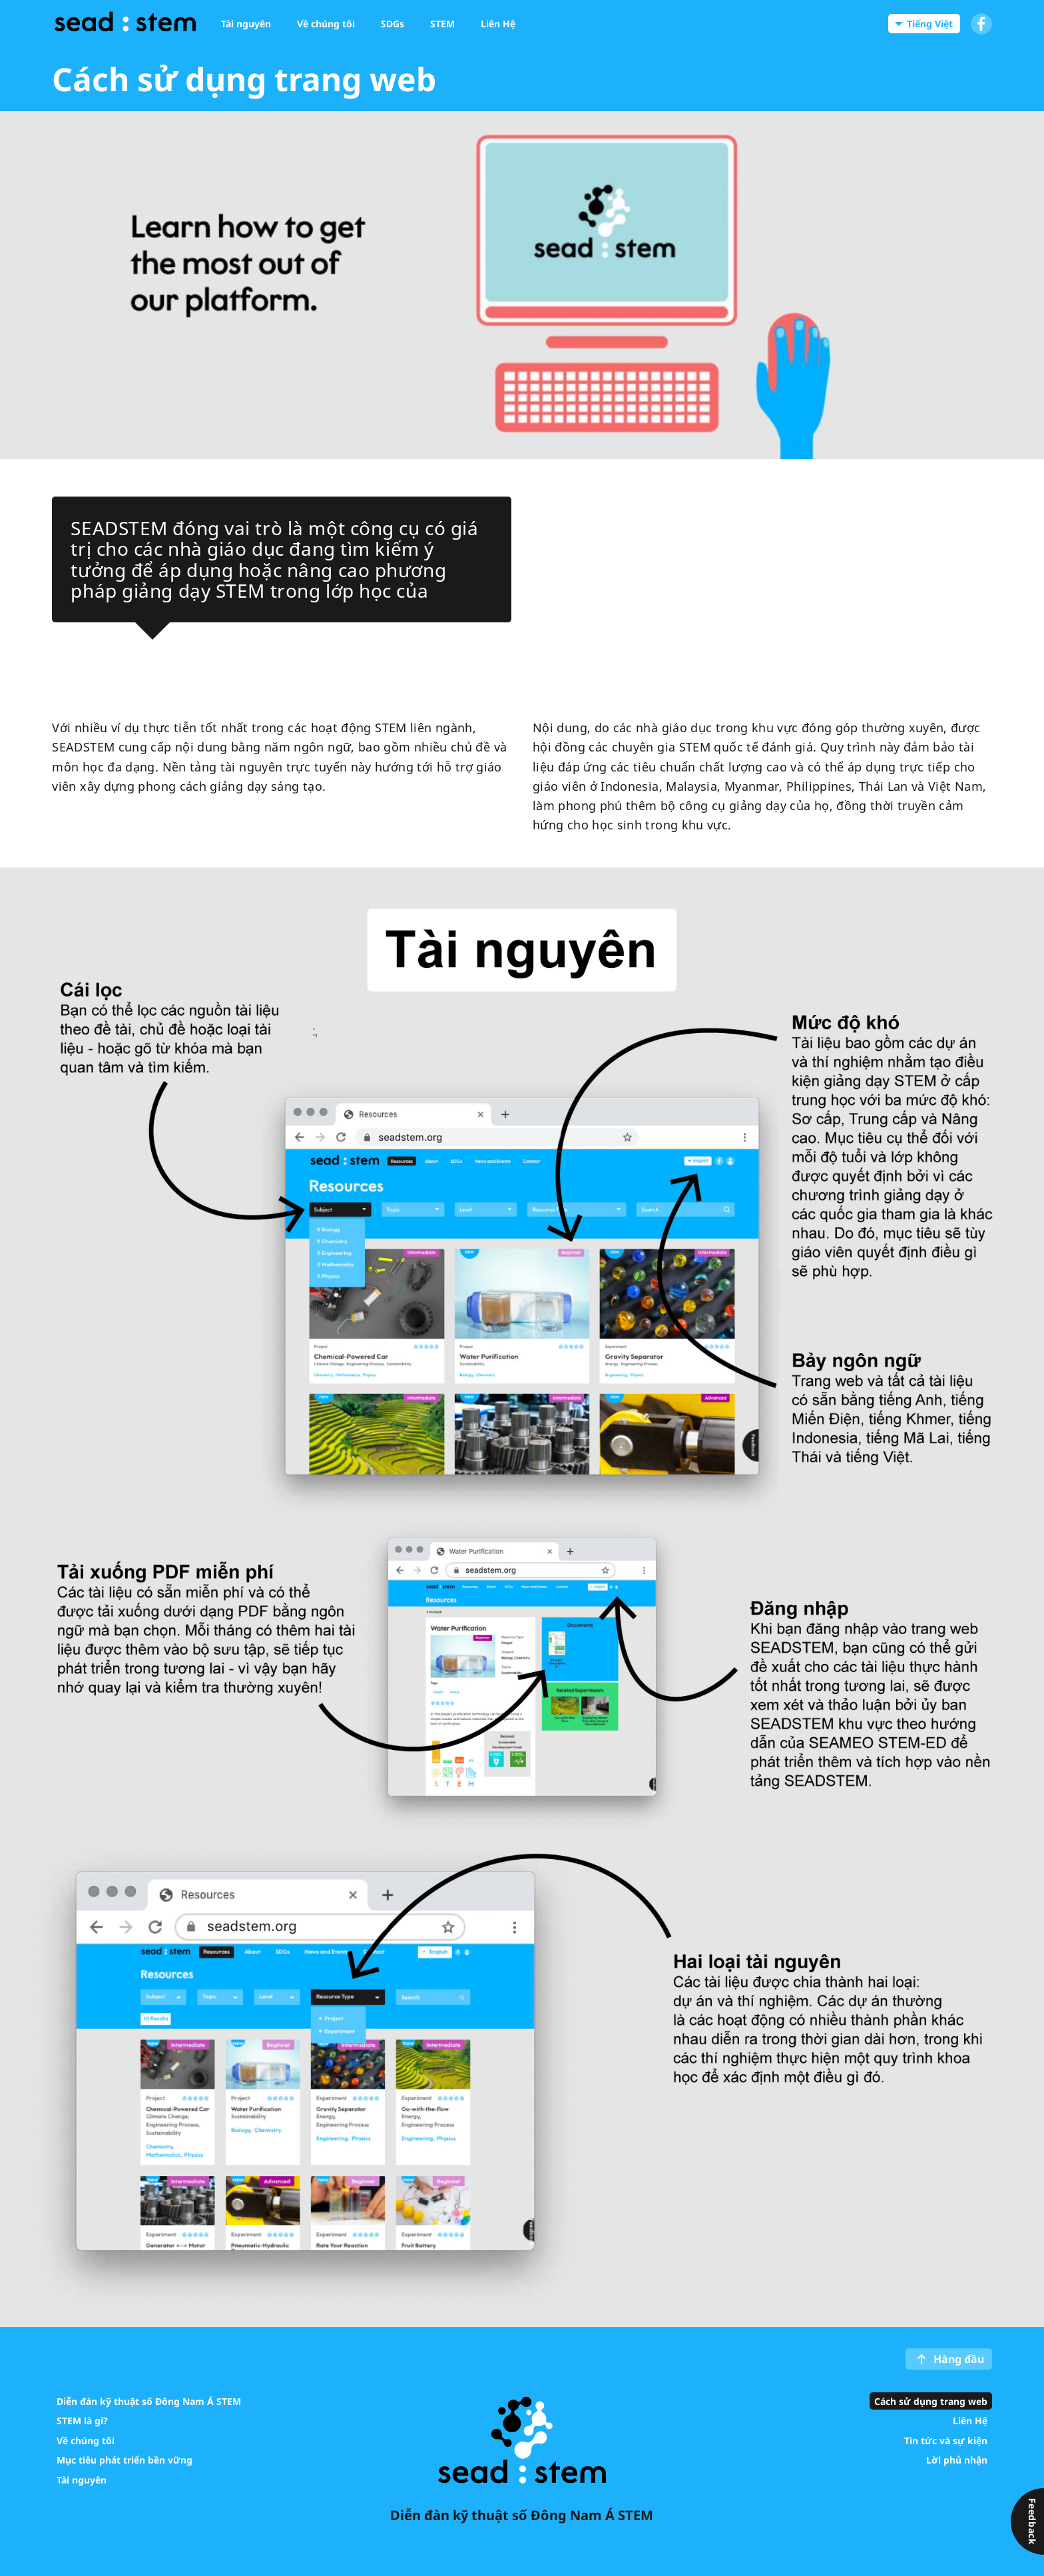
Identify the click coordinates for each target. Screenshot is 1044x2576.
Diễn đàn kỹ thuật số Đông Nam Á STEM (149, 2400)
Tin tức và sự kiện (945, 2440)
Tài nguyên (82, 2479)
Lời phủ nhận (956, 2460)
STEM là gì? (82, 2420)
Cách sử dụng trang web (930, 2400)
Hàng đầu (958, 2359)
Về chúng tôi (86, 2440)
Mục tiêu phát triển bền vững (124, 2460)
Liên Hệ (970, 2420)
